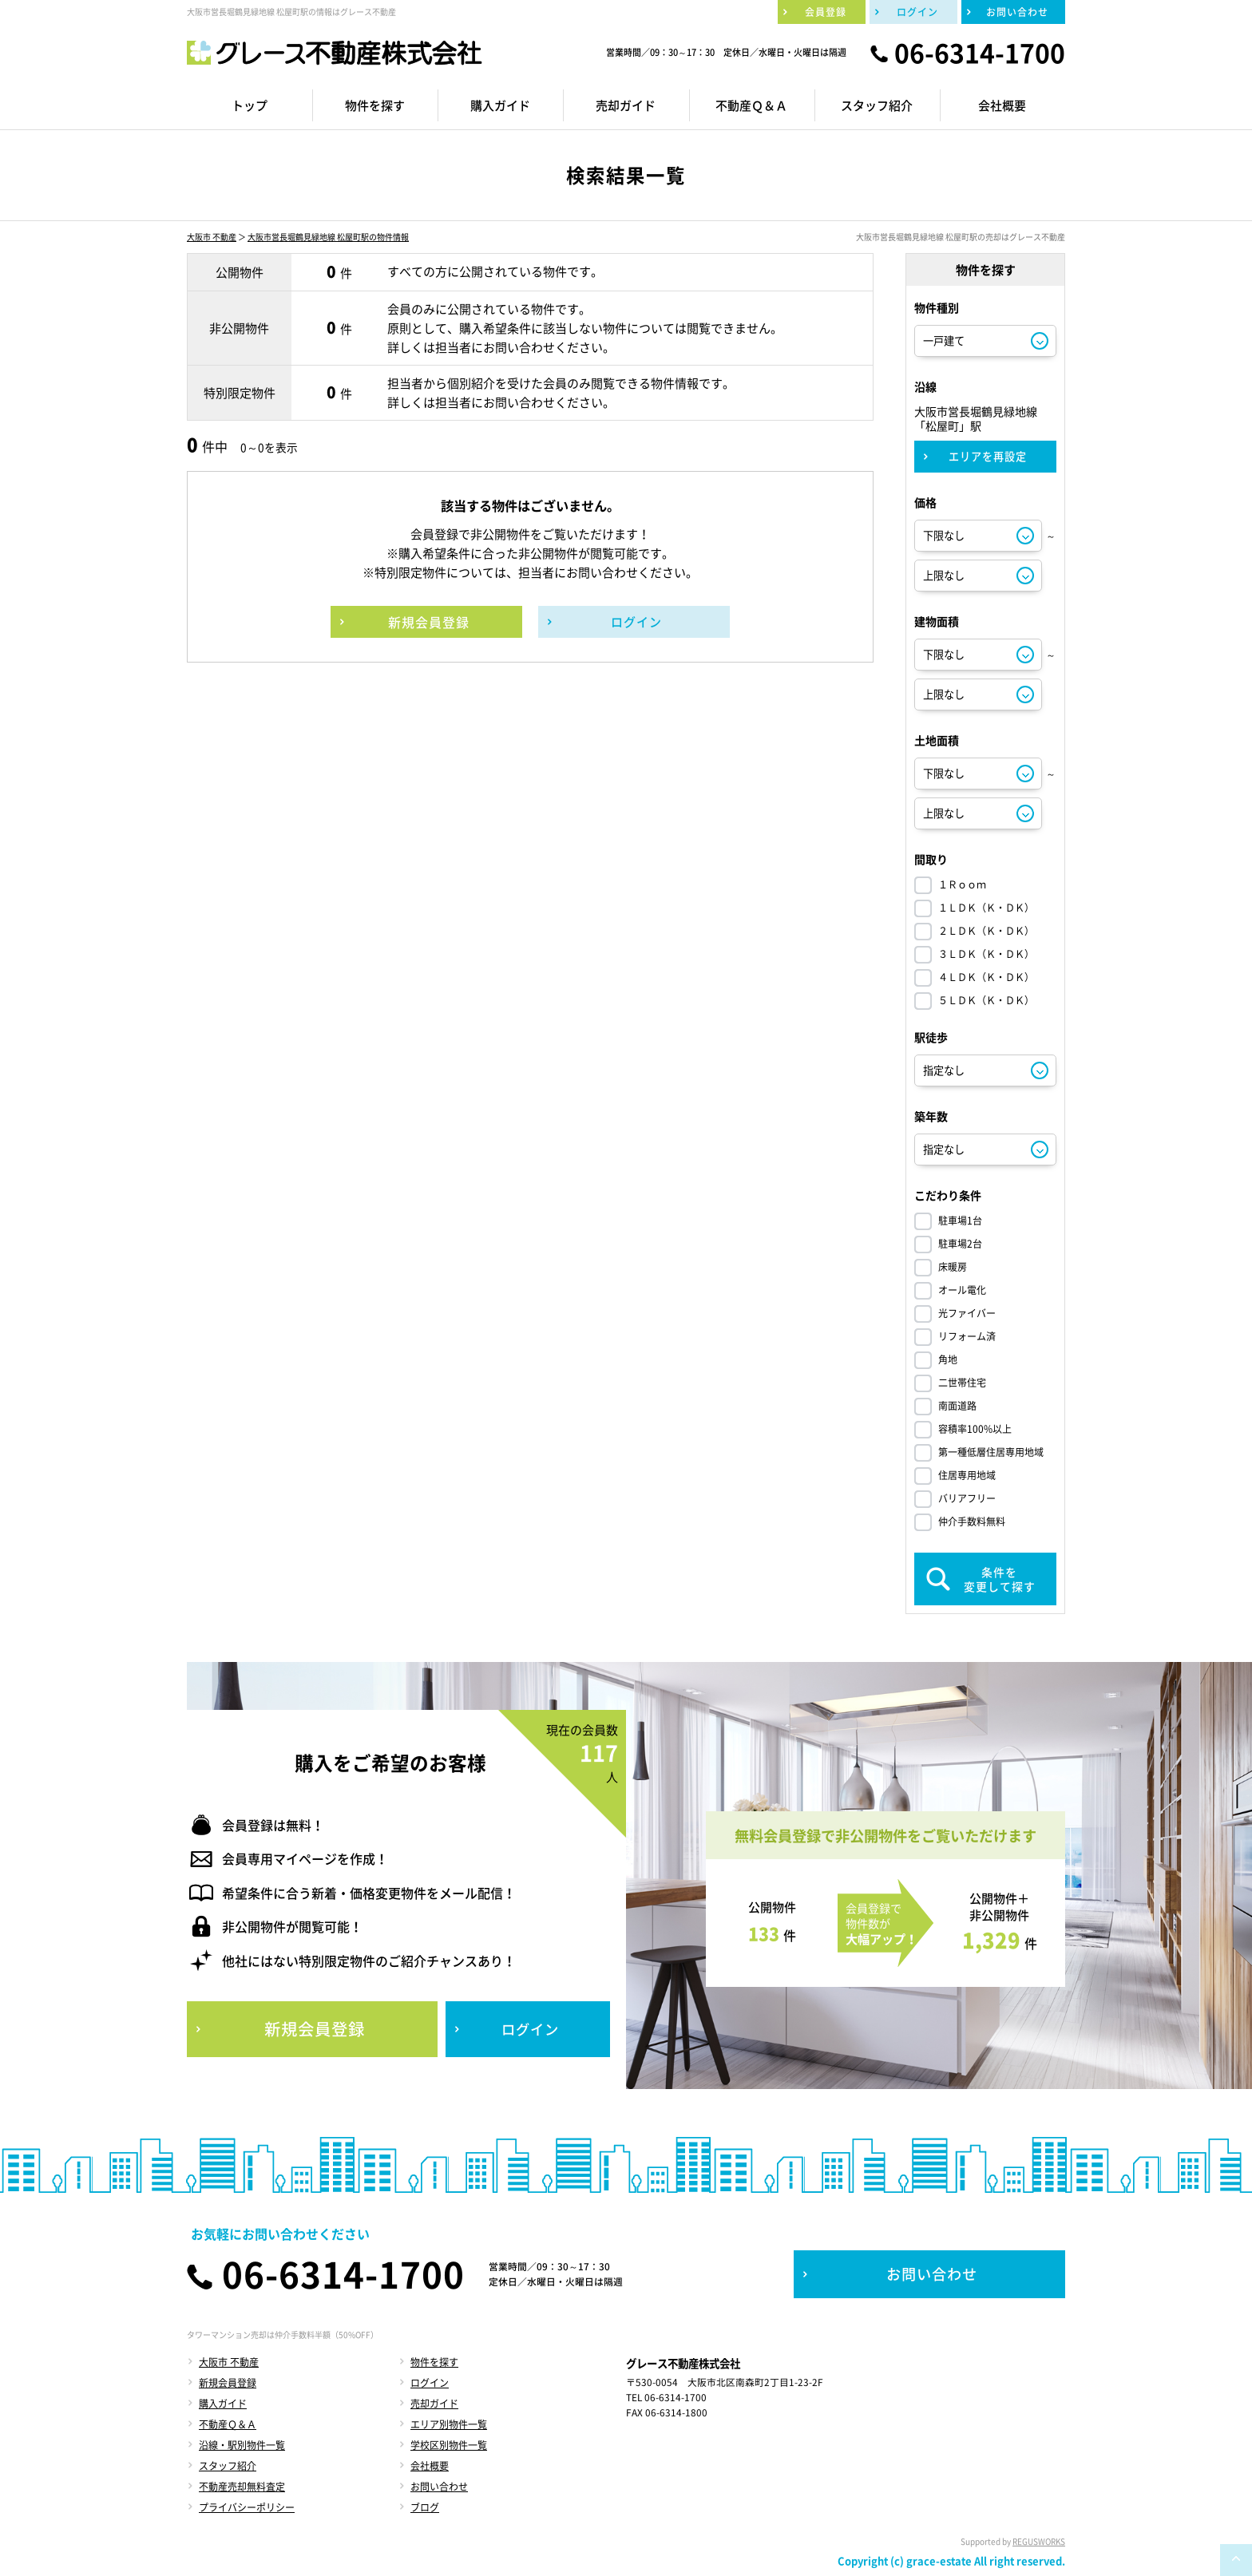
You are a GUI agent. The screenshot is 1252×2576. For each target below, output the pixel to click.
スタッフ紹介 (227, 2466)
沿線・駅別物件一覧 (242, 2445)
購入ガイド (223, 2403)
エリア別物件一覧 (448, 2424)
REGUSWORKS (1038, 2541)
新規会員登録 (227, 2383)
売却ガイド (434, 2403)
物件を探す (434, 2362)
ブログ (424, 2507)
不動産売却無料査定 (242, 2486)
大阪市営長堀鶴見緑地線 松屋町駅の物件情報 (328, 237)
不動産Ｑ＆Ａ (227, 2424)
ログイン (429, 2383)
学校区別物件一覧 (448, 2445)
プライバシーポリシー (247, 2507)
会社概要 (429, 2466)
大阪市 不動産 (211, 237)
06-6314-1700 (979, 52)
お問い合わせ (439, 2486)
